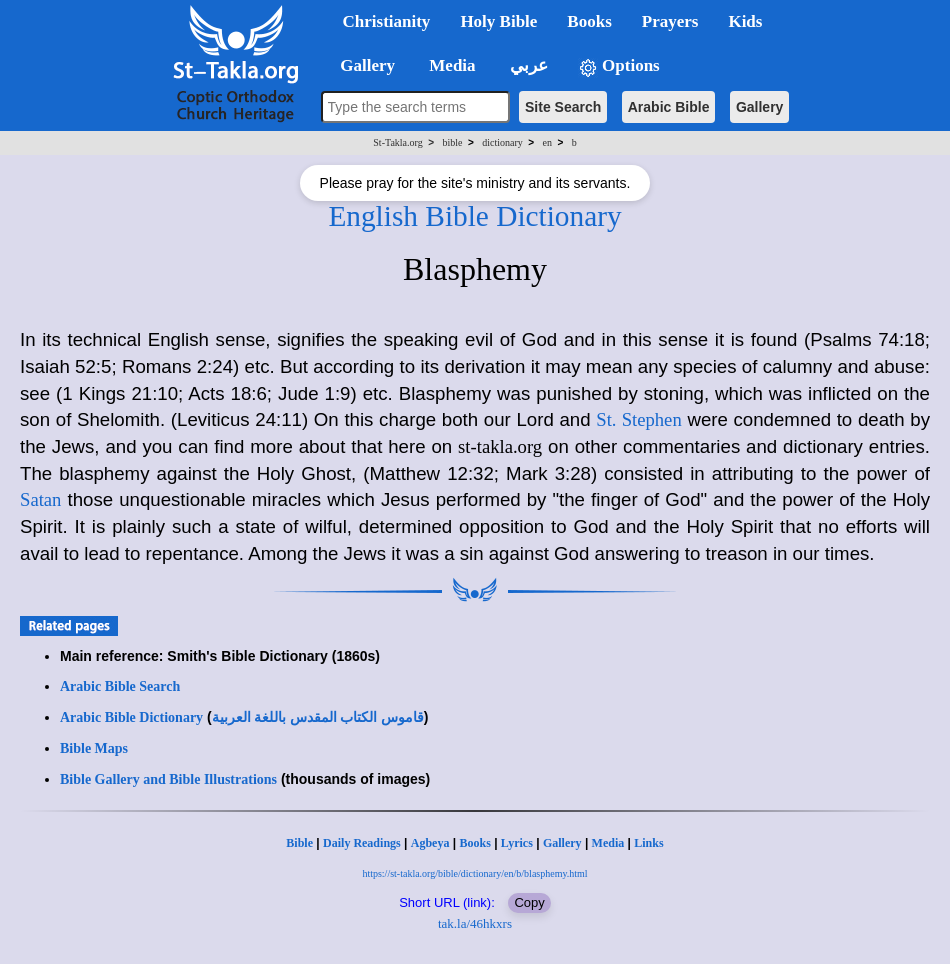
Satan (40, 499)
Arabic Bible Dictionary (131, 717)
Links (648, 843)
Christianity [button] (387, 21)
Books (474, 843)
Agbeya (430, 843)
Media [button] (450, 65)
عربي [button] (527, 65)
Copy (529, 902)
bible (452, 142)
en (546, 142)
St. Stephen (638, 419)
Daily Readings (362, 843)
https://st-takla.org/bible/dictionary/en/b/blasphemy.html (474, 873)
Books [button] (589, 21)
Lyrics (517, 843)
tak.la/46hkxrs (475, 923)
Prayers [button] (670, 21)
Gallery (759, 107)
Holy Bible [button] (498, 21)
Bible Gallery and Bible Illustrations (168, 779)
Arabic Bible (669, 107)
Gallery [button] (362, 65)
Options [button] (619, 66)
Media (608, 843)
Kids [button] (745, 21)
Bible (299, 843)
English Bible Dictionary (474, 216)
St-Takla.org (397, 142)
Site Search (563, 107)
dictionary (502, 142)
